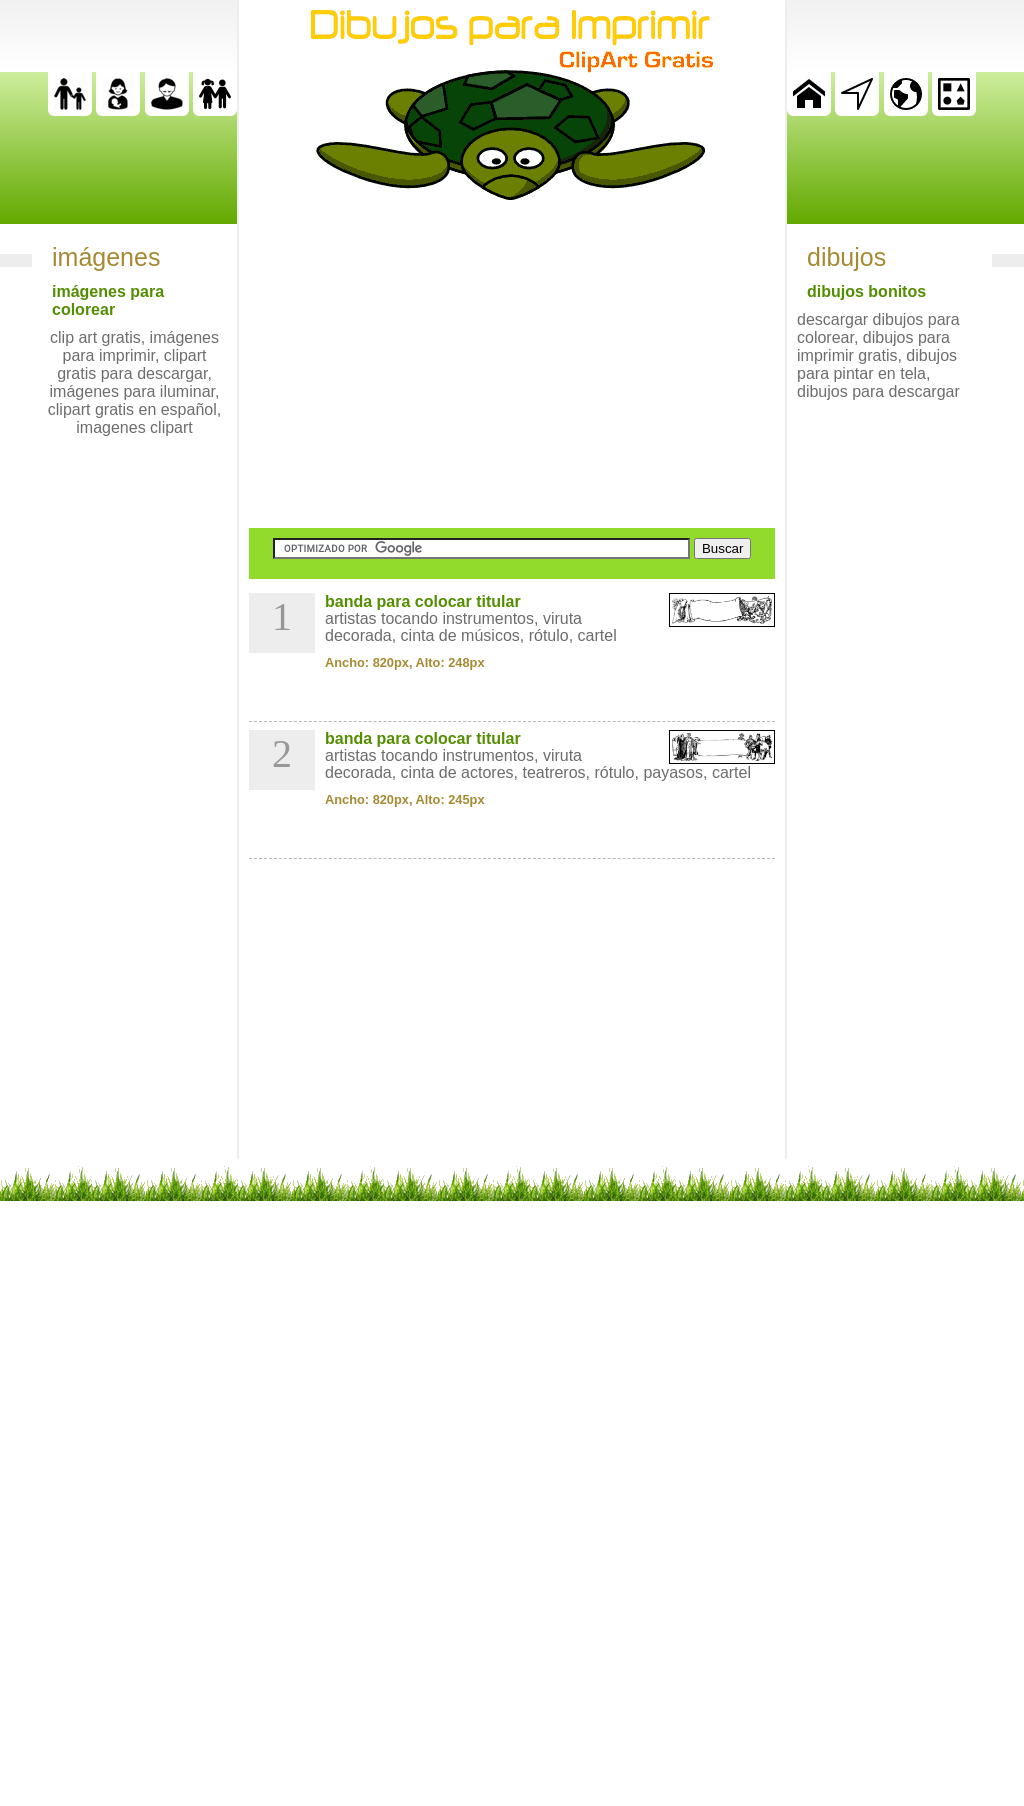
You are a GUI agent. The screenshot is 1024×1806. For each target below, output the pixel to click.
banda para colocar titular (423, 601)
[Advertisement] (512, 364)
